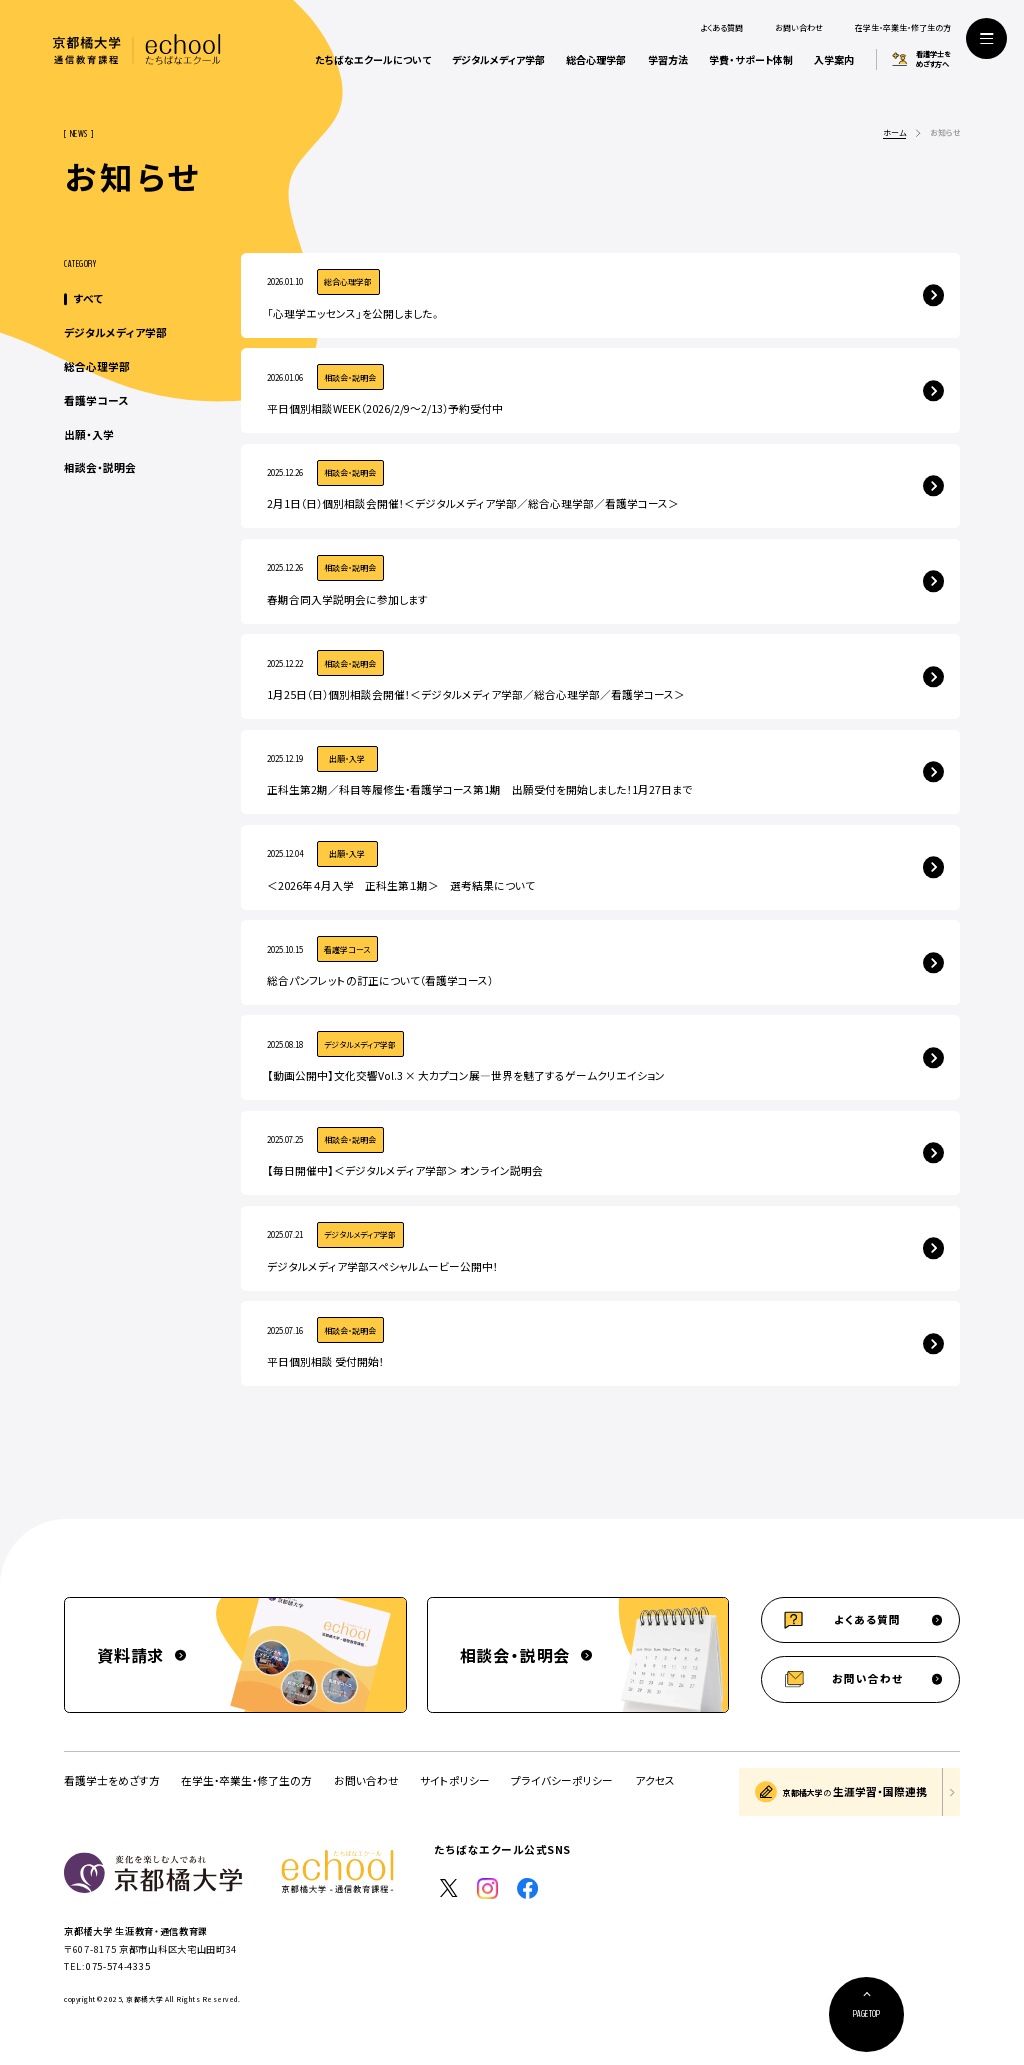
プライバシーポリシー (562, 1780)
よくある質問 (721, 27)
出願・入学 (89, 434)
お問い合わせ (799, 27)
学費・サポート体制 (751, 59)
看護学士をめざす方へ (933, 59)
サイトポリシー (455, 1780)
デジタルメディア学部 (498, 59)
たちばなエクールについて (373, 59)
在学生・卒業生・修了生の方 (903, 27)
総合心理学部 (596, 59)
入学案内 (834, 59)
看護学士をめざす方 (112, 1780)
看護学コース (96, 400)
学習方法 (668, 59)
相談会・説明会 (100, 467)
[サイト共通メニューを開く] (986, 38)
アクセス (655, 1781)
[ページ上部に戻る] (866, 2014)
